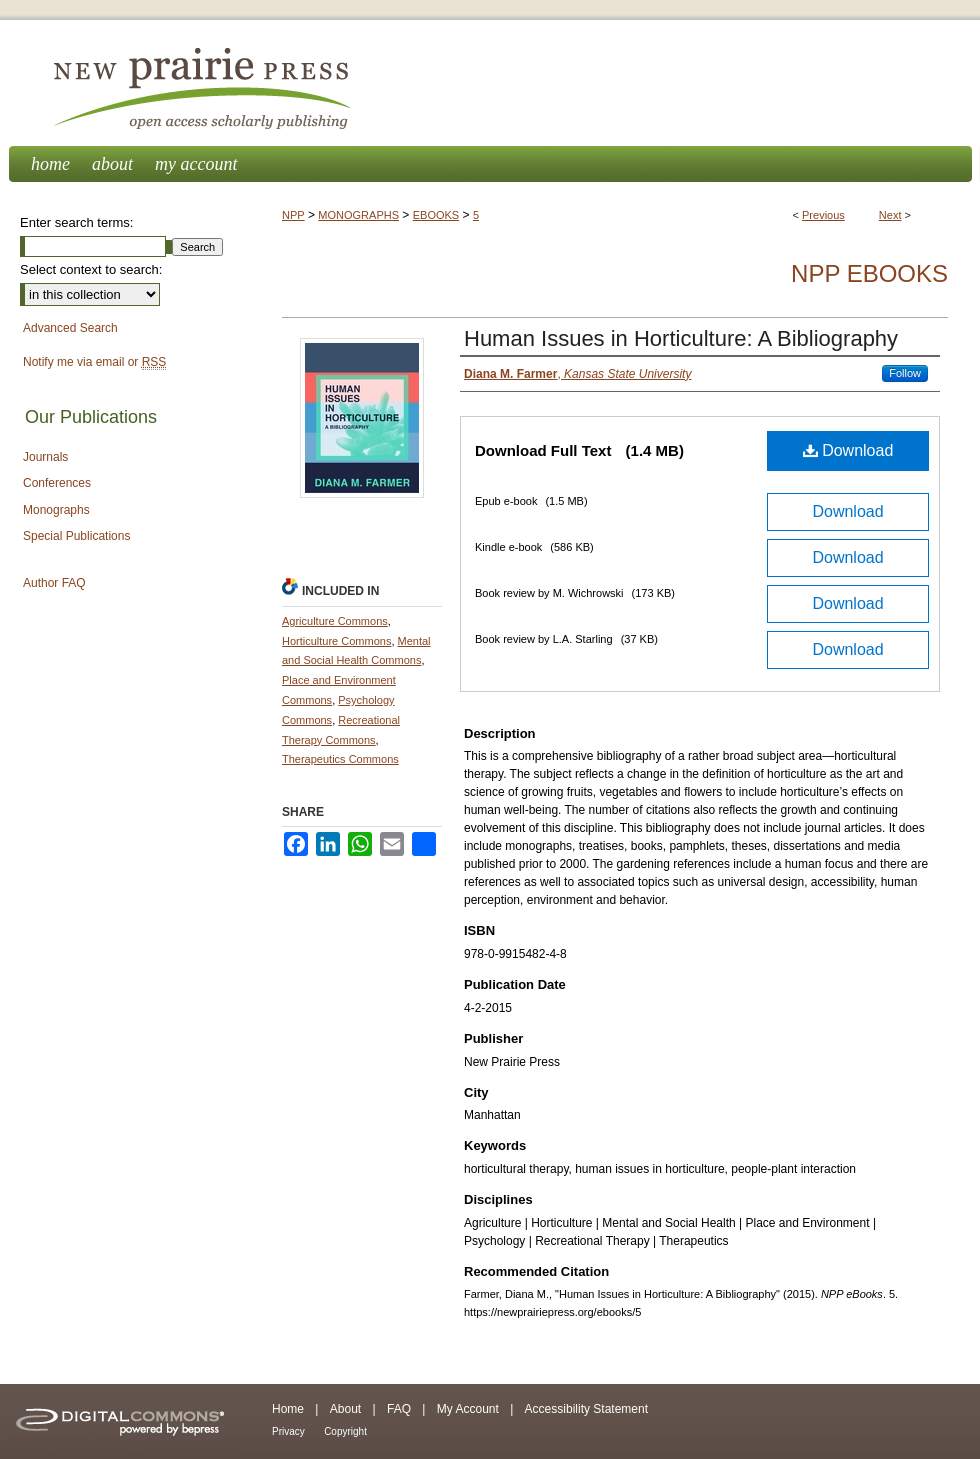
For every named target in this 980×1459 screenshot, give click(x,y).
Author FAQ (54, 583)
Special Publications (76, 536)
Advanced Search (70, 328)
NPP (293, 215)
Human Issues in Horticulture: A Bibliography (681, 338)
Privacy (288, 1431)
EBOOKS (436, 215)
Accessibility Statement (586, 1409)
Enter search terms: (76, 222)
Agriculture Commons (335, 621)
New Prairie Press (490, 83)
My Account (468, 1409)
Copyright (345, 1431)
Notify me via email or (94, 362)
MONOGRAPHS (358, 215)
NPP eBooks (869, 273)
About (345, 1409)
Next (890, 215)
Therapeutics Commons (340, 759)
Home (288, 1409)
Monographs (56, 510)
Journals (45, 457)
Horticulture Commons (336, 641)
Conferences (57, 483)
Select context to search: (91, 269)
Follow (905, 373)
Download (848, 450)
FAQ (399, 1409)
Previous (823, 215)
